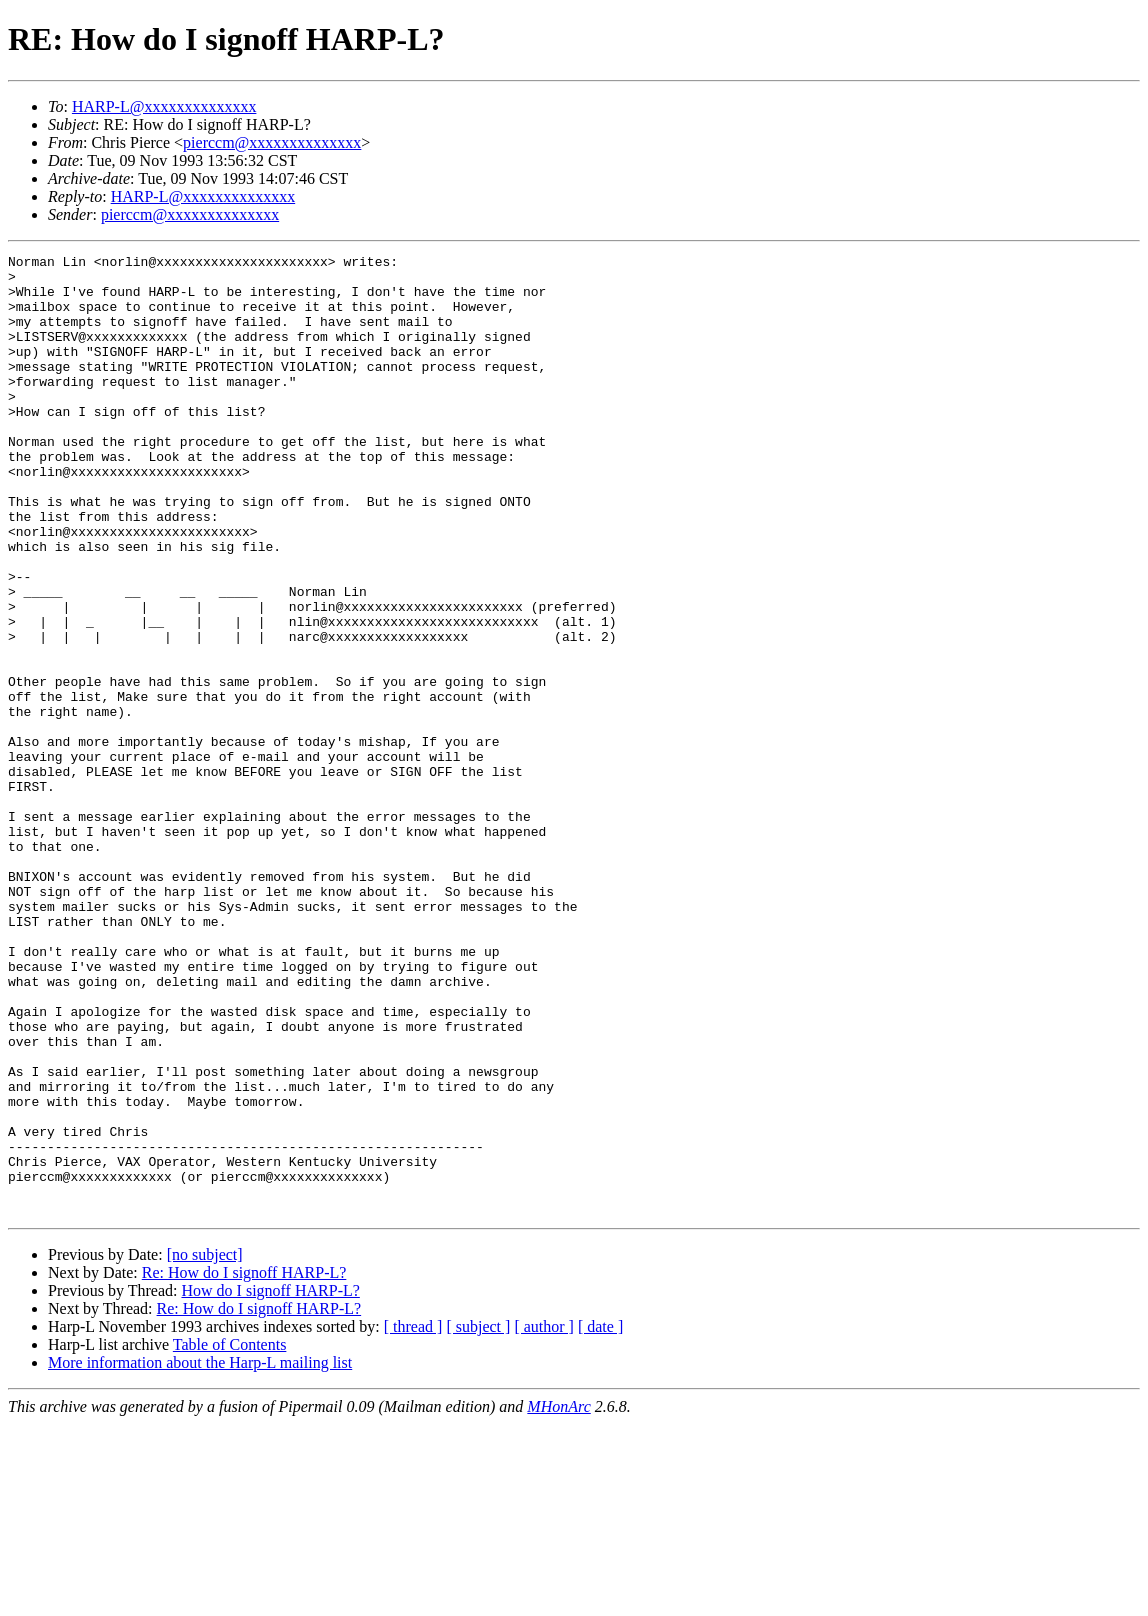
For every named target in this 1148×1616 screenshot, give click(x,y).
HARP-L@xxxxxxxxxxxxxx (164, 106)
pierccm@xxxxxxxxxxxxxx (272, 142)
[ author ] (544, 1518)
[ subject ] (478, 1518)
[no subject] (205, 1446)
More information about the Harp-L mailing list (200, 1554)
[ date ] (600, 1518)
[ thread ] (413, 1518)
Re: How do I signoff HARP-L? (244, 1464)
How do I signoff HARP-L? (270, 1482)
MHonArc (558, 1598)
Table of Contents (230, 1536)
